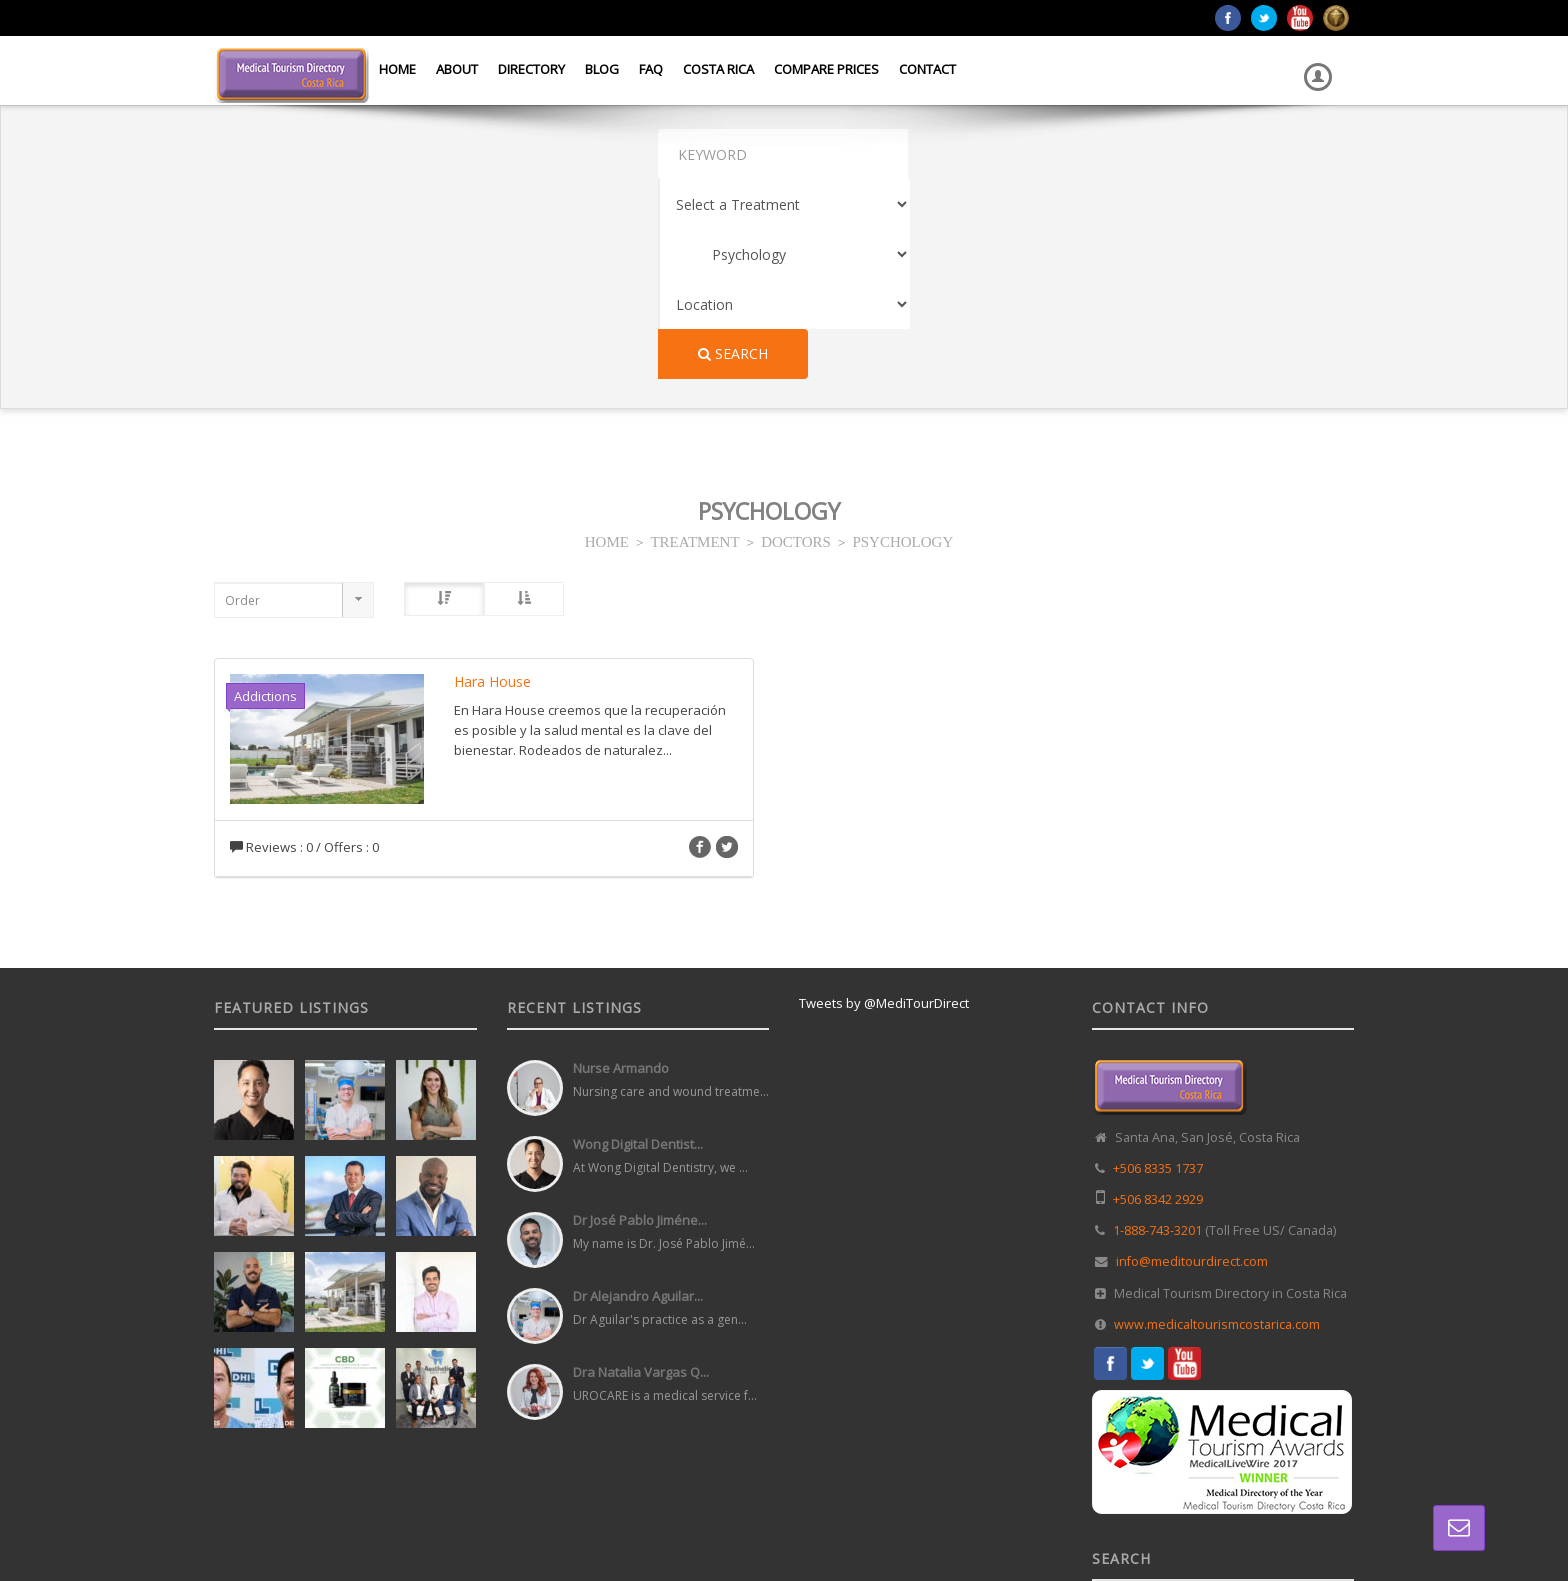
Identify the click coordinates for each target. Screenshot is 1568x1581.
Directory (531, 69)
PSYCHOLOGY (902, 340)
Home (397, 69)
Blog (602, 69)
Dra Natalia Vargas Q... (641, 1172)
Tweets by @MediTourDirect (884, 803)
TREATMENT (694, 340)
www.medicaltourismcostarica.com (1217, 1124)
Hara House (492, 481)
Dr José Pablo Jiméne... (640, 1020)
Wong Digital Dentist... (638, 944)
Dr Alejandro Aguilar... (638, 1096)
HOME (607, 340)
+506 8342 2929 (1158, 999)
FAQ (651, 69)
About (457, 69)
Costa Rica (718, 69)
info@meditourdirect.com (1192, 1061)
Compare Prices (826, 69)
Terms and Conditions (1295, 1520)
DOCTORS (796, 340)
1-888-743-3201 (1157, 1030)
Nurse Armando (621, 868)
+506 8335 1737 (1158, 968)
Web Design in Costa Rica (695, 1520)
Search (1287, 153)
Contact (927, 69)
